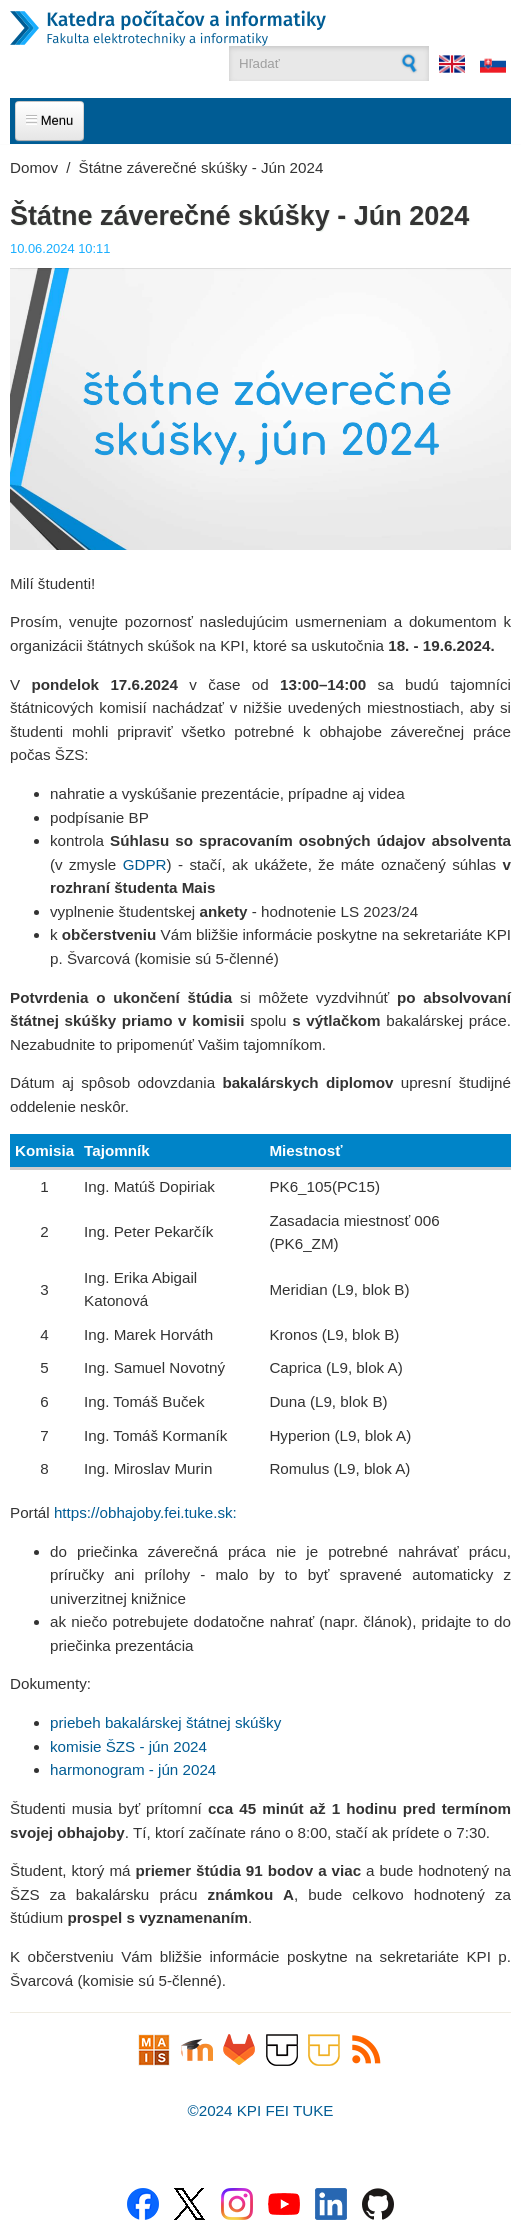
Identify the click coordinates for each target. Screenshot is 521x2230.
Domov (34, 167)
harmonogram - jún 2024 (133, 1769)
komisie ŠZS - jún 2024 (128, 1746)
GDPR (145, 864)
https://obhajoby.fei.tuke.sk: (145, 1512)
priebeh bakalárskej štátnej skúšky (165, 1722)
